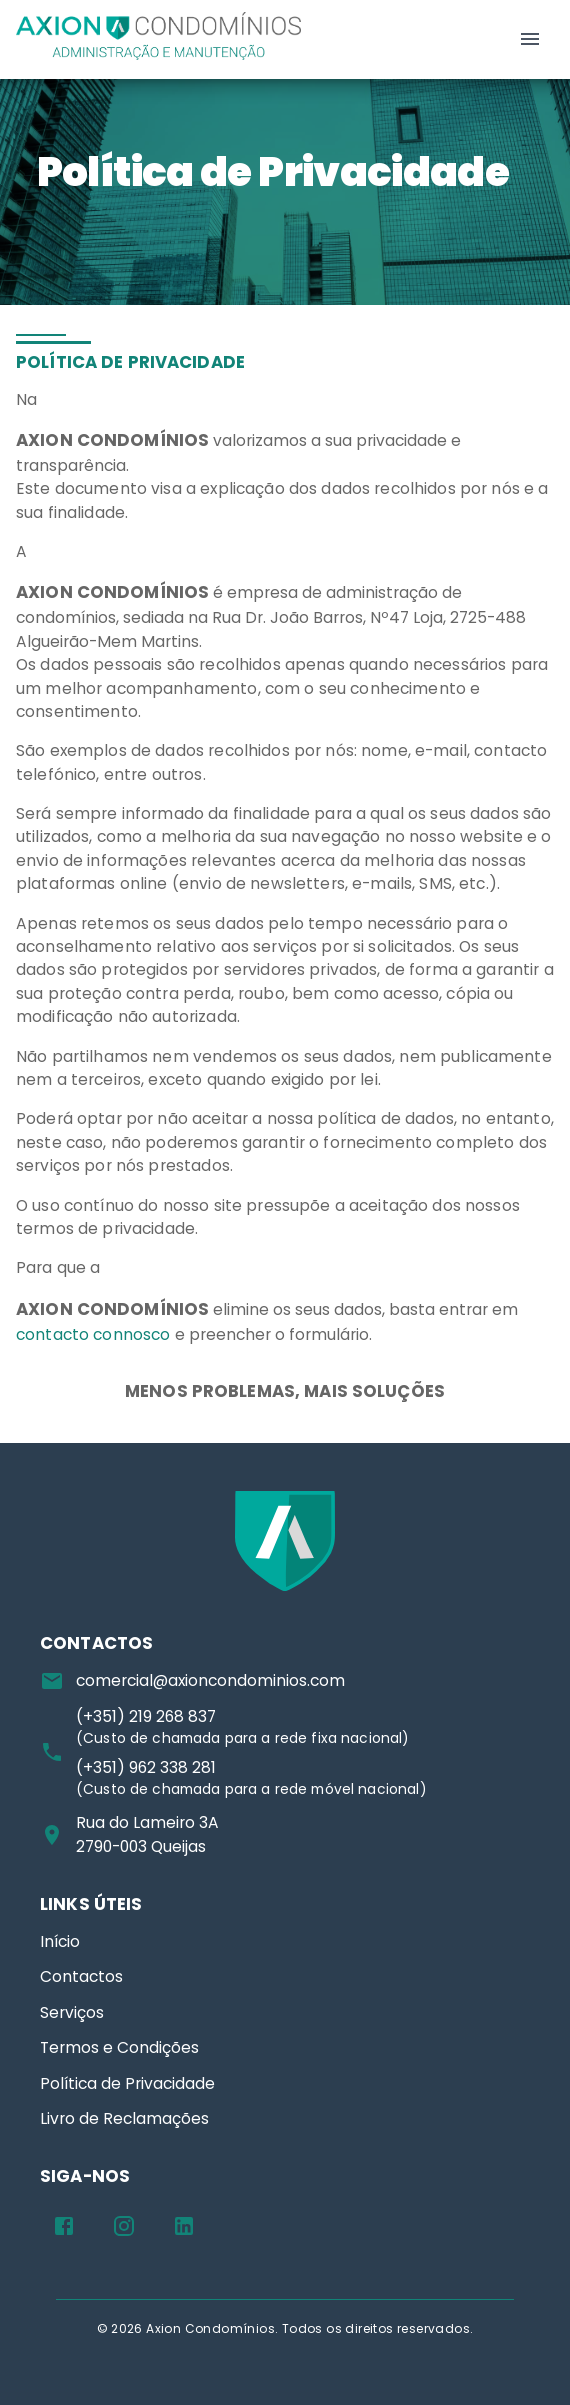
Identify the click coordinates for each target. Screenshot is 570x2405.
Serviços (72, 2012)
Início (60, 1941)
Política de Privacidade (127, 2083)
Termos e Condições (119, 2047)
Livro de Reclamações (124, 2118)
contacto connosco (93, 1334)
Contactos (81, 1976)
